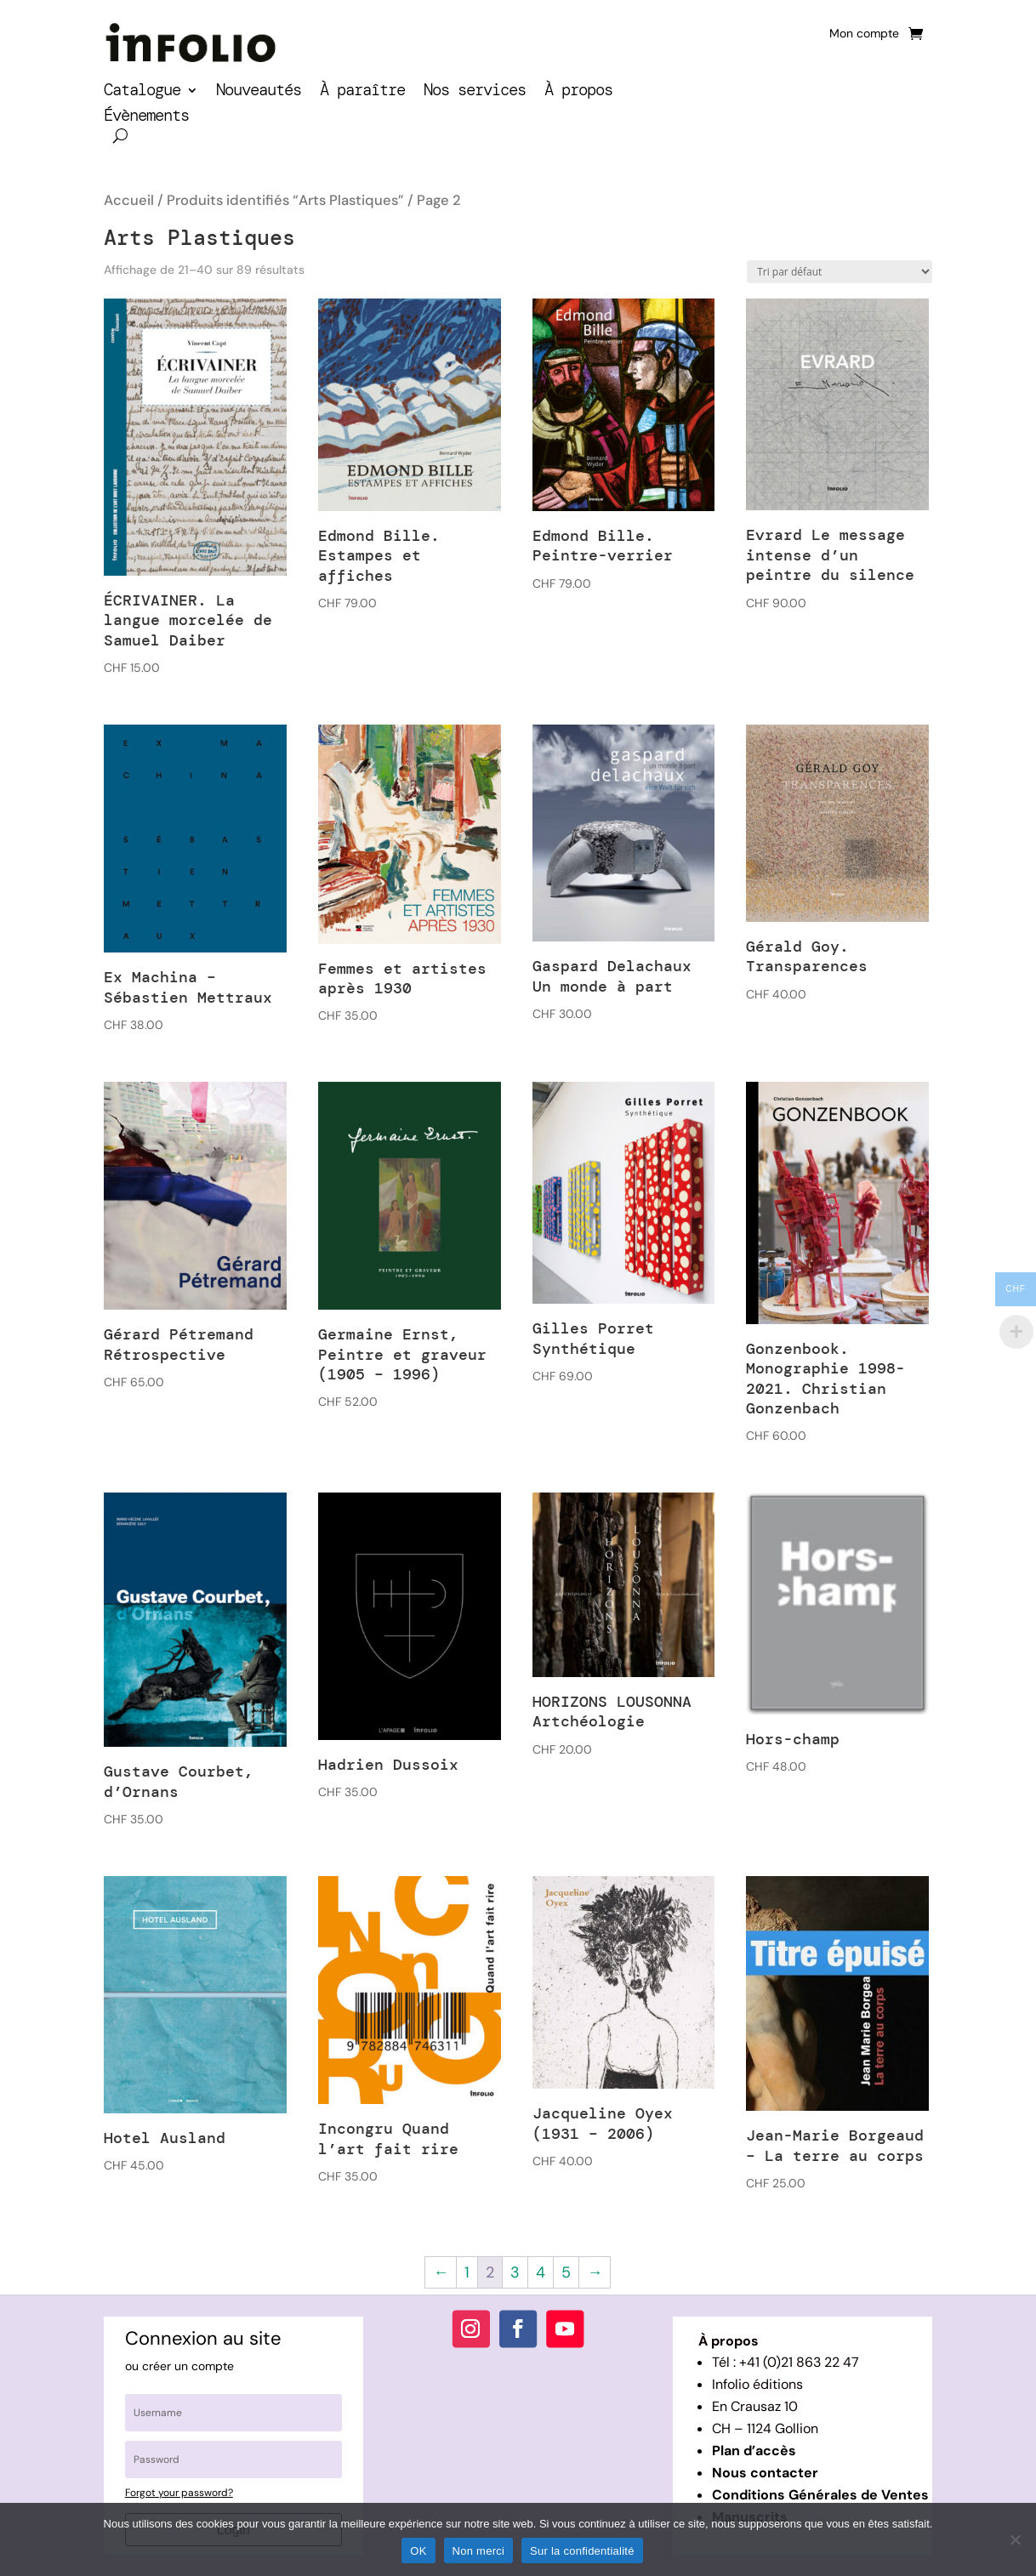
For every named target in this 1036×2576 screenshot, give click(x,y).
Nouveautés (258, 92)
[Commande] (839, 271)
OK (418, 2551)
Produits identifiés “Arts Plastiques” (285, 200)
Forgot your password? (179, 2492)
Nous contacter (765, 2473)
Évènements (146, 118)
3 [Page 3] (515, 2272)
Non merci (479, 2551)
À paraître (362, 92)
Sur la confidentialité (582, 2551)
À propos (578, 92)
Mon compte (864, 34)
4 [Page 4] (540, 2272)
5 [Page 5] (566, 2272)
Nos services (475, 92)
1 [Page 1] (467, 2272)
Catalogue (142, 92)
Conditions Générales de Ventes (820, 2495)
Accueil (129, 200)
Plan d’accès (754, 2450)
